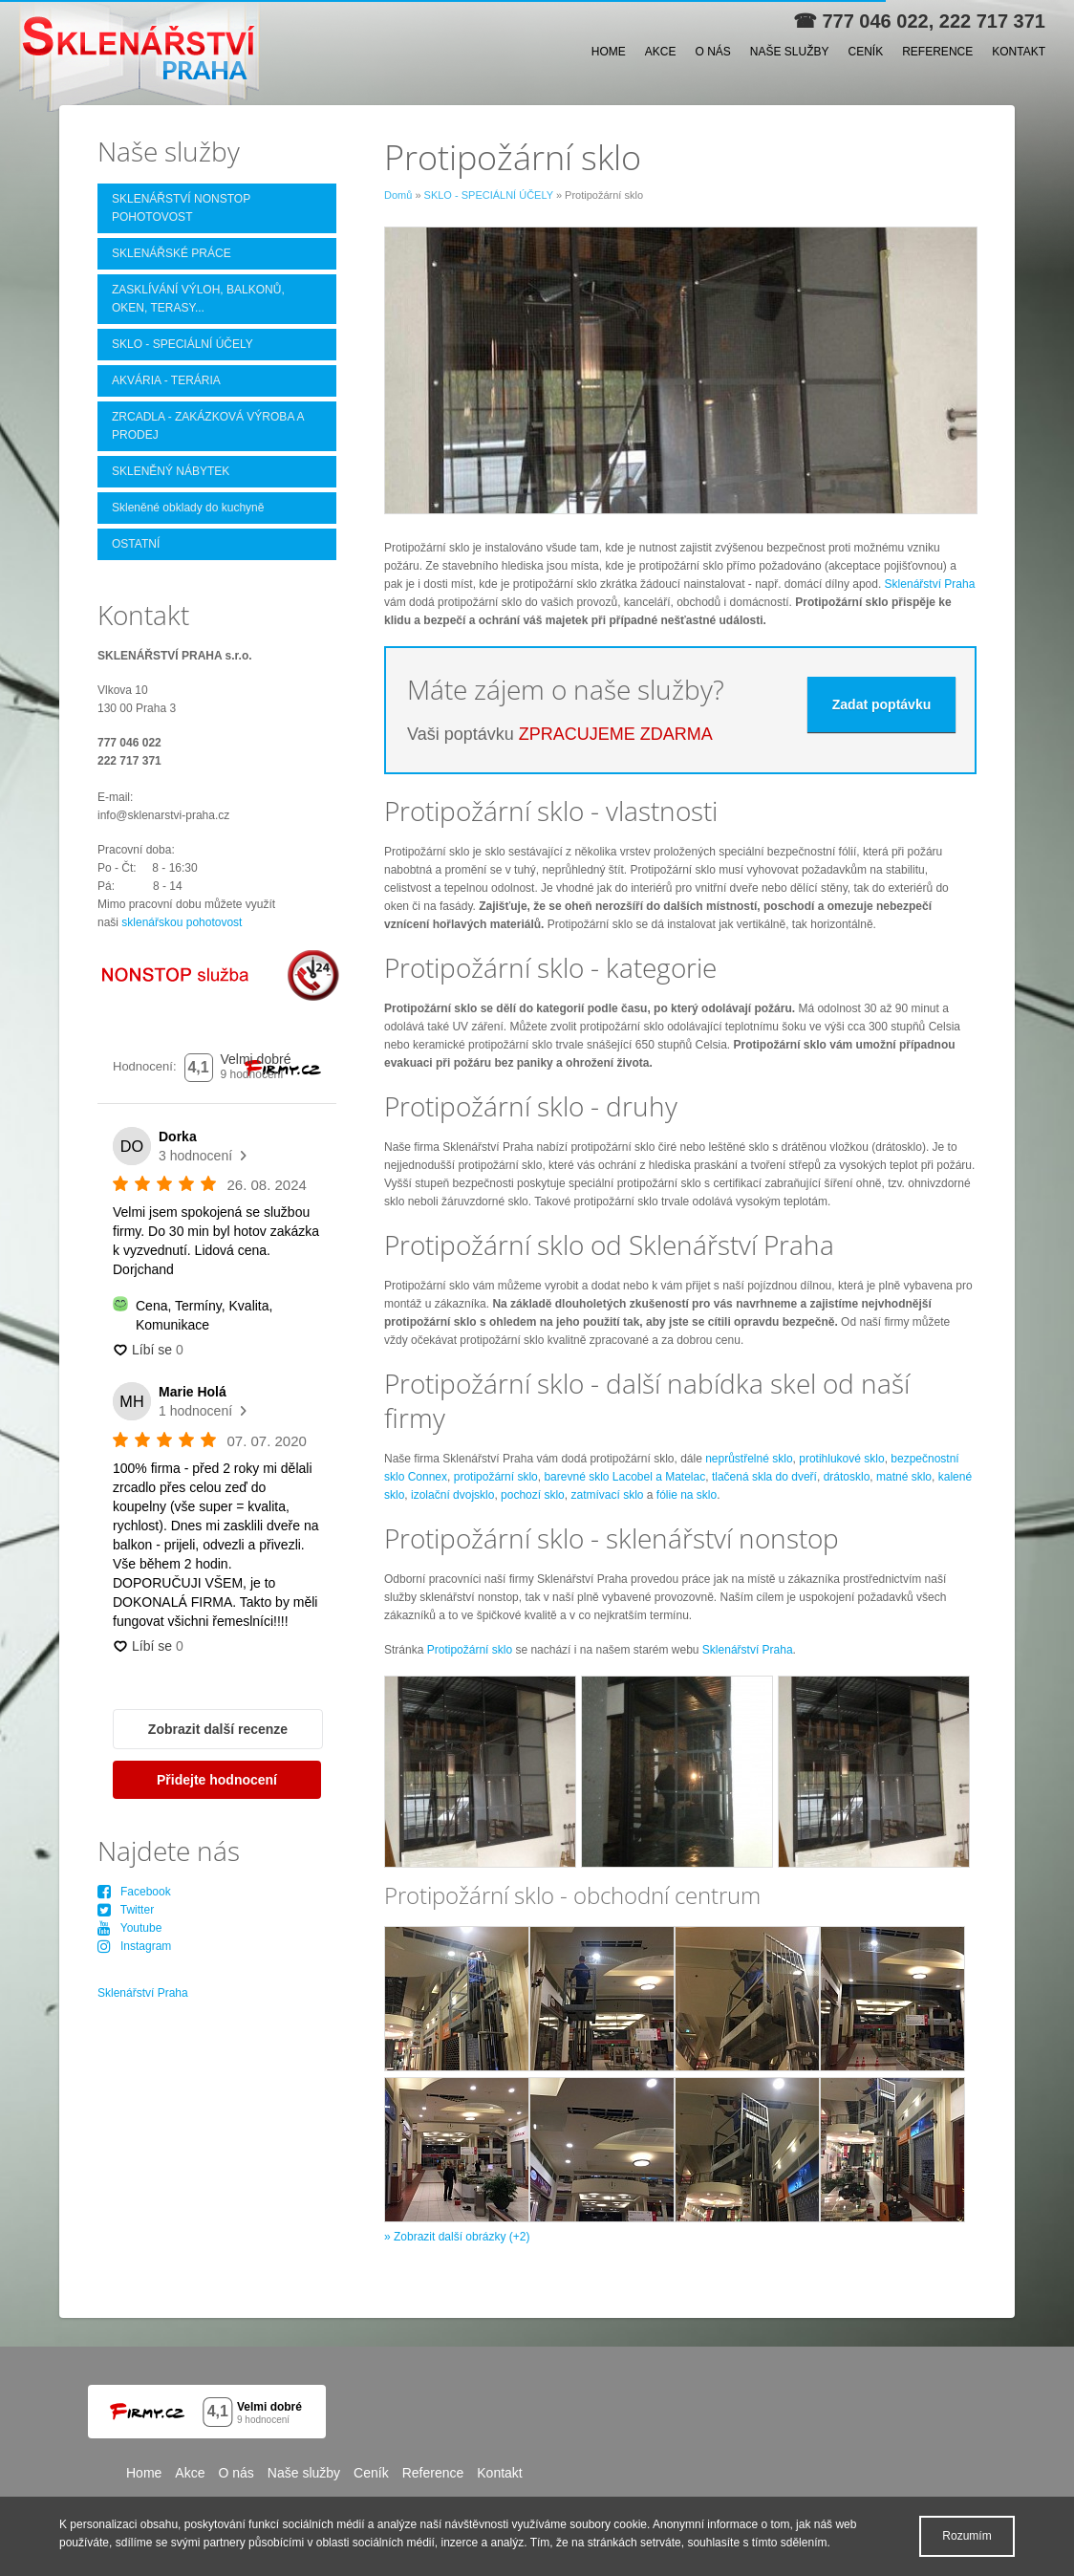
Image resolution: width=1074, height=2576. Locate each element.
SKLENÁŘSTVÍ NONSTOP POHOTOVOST (181, 208)
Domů (398, 195)
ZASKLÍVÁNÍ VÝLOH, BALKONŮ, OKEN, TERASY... (198, 298)
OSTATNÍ (136, 544)
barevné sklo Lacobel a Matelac (624, 1476)
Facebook (134, 1891)
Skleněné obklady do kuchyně (188, 507)
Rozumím (966, 2536)
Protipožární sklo (469, 1649)
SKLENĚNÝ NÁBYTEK (170, 471)
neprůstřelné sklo (748, 1458)
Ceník (866, 51)
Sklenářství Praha (930, 584)
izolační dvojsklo (451, 1495)
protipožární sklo (496, 1476)
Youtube (129, 1928)
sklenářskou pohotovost (181, 922)
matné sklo (904, 1476)
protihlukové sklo (841, 1458)
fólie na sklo (686, 1495)
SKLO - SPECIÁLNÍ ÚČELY (488, 195)
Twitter (125, 1909)
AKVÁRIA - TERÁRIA (166, 380)
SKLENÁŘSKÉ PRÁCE (171, 253)
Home (608, 51)
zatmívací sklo (606, 1495)
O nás (712, 51)
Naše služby (789, 51)
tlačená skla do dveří (764, 1476)
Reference (937, 51)
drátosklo (847, 1476)
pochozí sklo (533, 1495)
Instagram (134, 1946)
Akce (661, 51)
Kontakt (1018, 51)
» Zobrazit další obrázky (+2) (456, 2236)
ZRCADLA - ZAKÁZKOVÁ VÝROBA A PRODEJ (208, 426)
